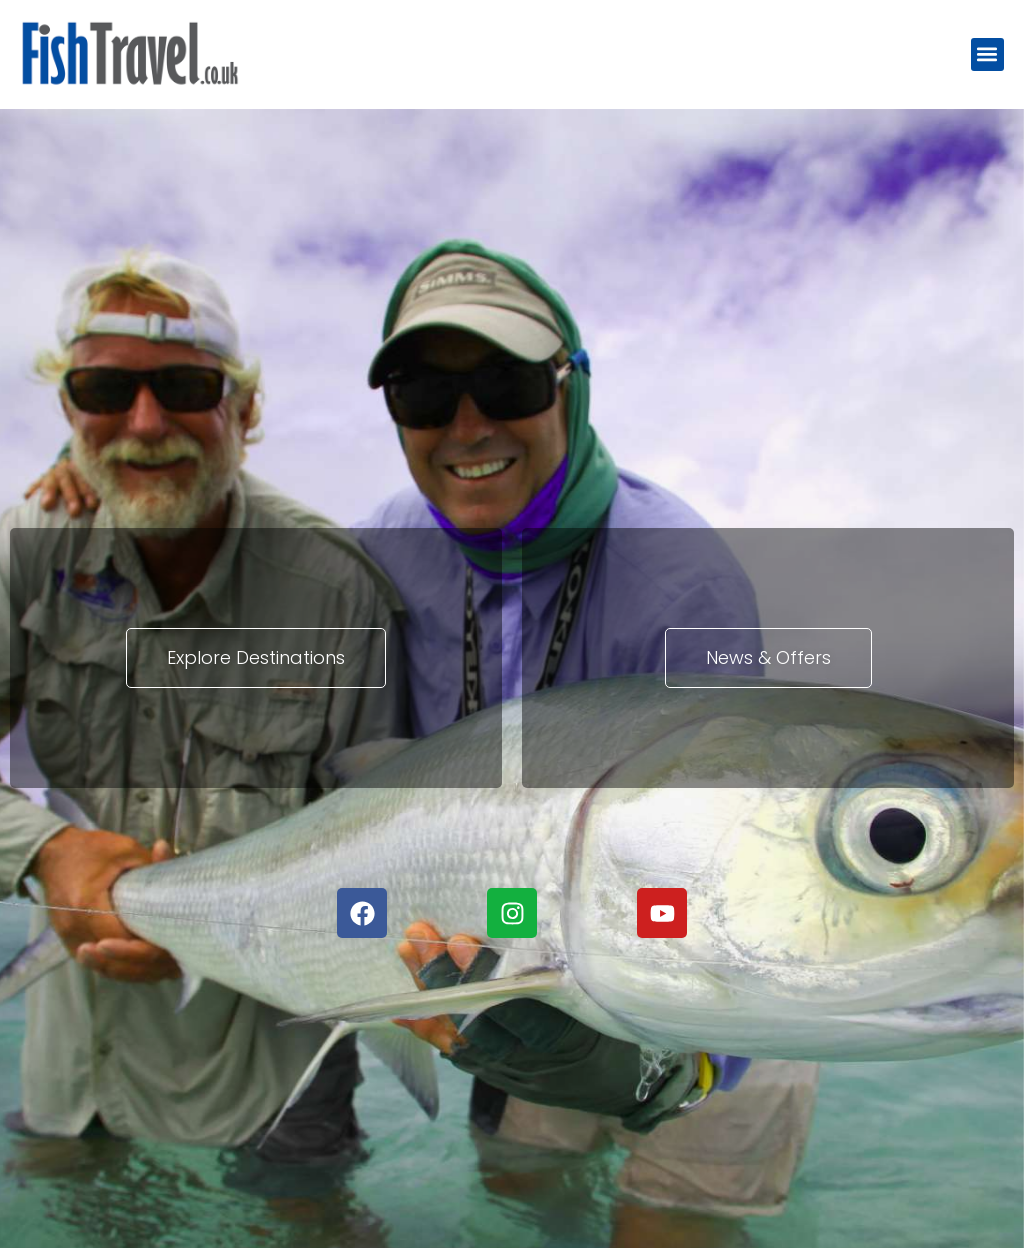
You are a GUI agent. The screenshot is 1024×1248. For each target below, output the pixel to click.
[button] (987, 54)
